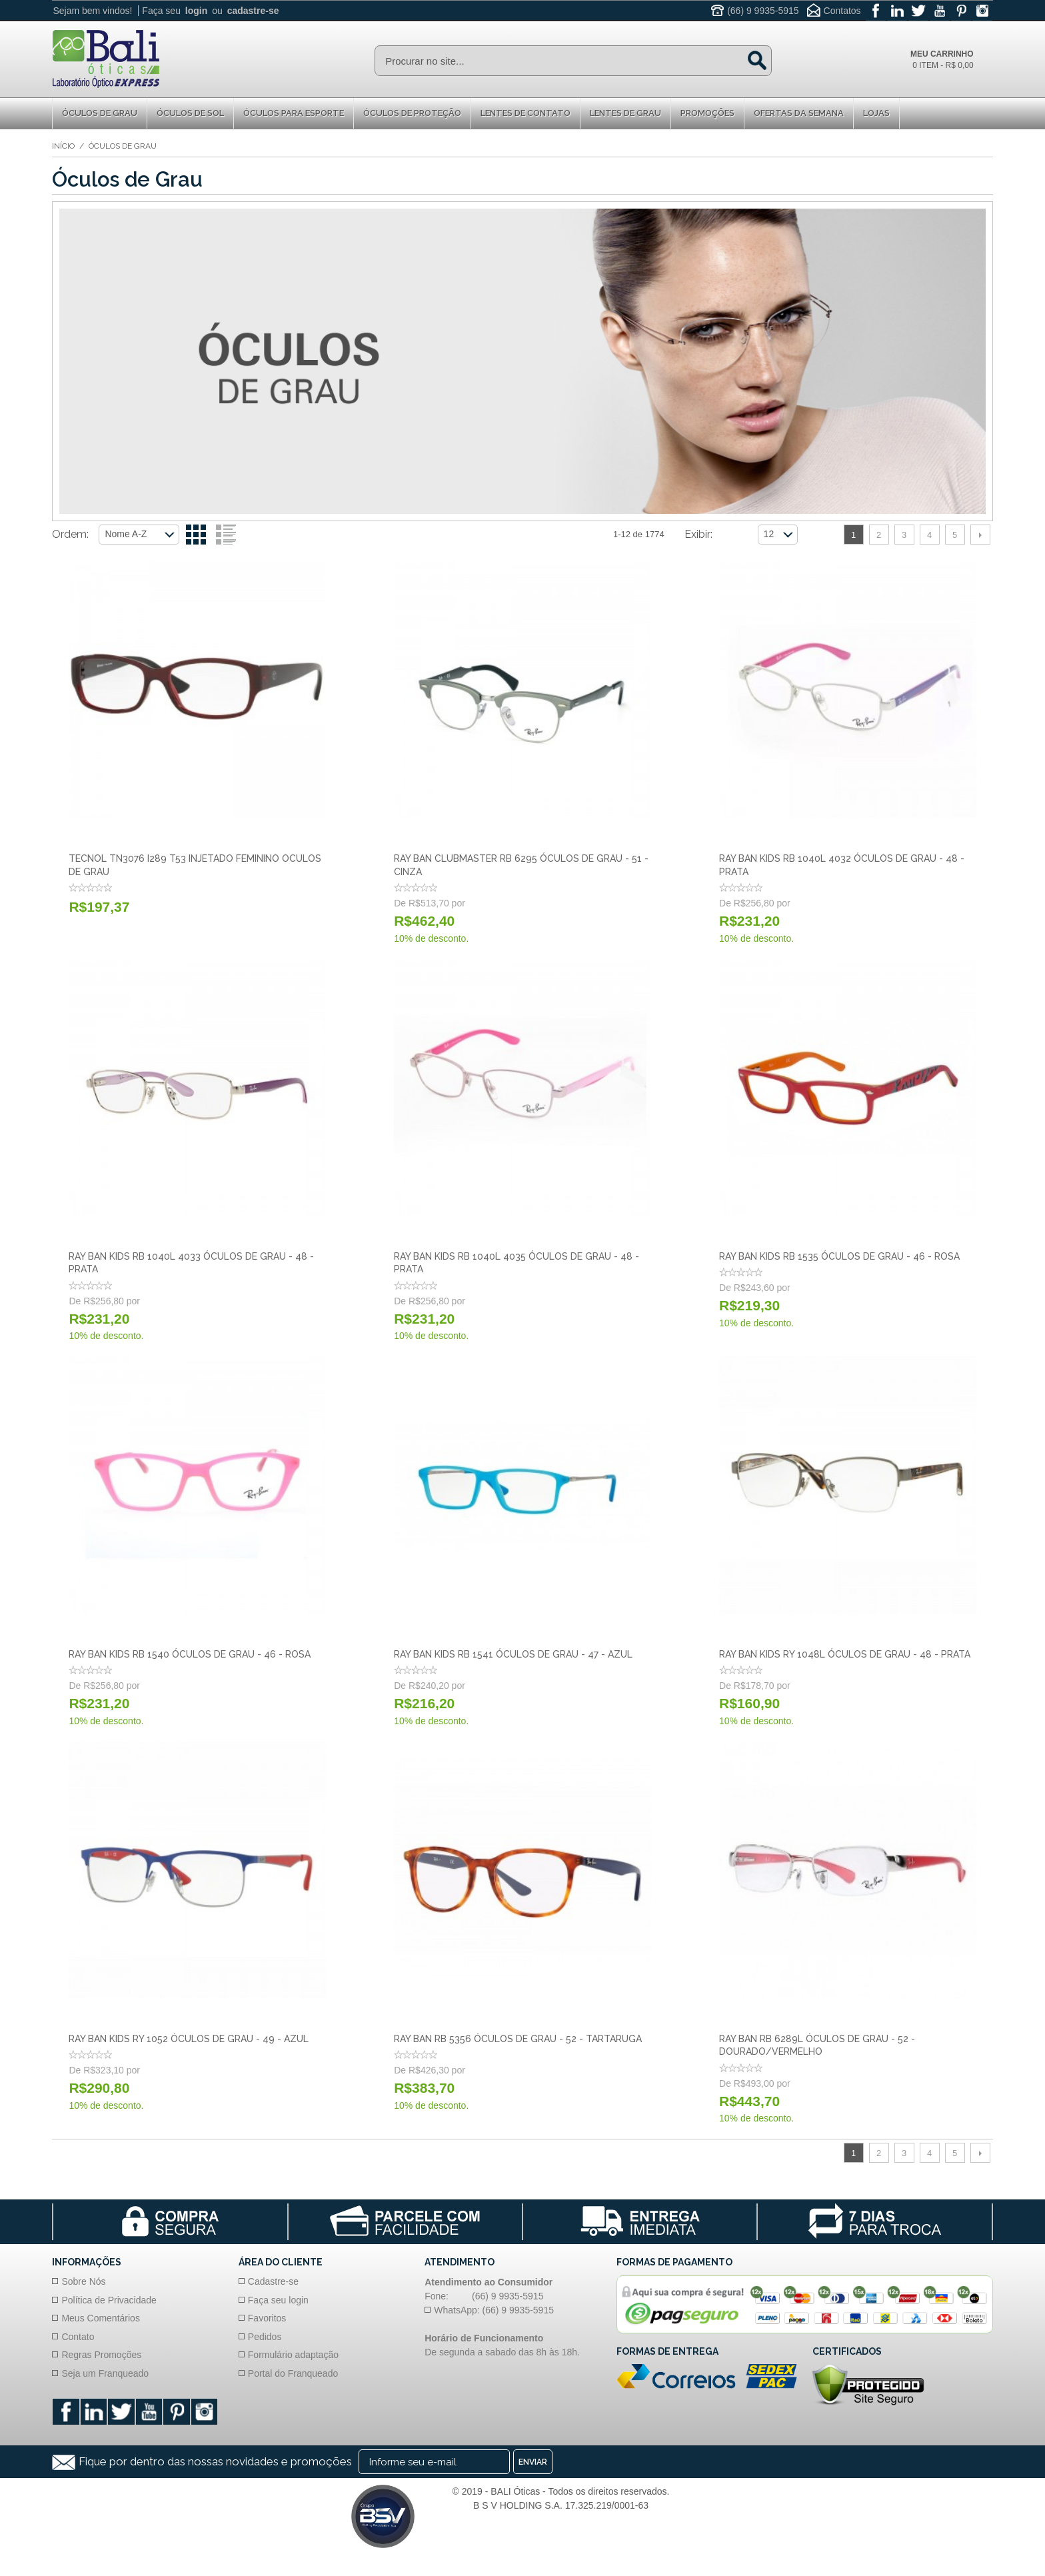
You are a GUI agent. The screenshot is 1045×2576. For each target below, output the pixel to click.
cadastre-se (253, 10)
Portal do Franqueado (293, 2373)
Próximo (980, 535)
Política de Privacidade (108, 2300)
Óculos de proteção (412, 113)
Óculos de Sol (190, 113)
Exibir (697, 534)
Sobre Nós (83, 2281)
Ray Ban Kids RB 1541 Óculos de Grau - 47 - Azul (513, 1654)
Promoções (707, 113)
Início (63, 146)
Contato (77, 2336)
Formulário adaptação (293, 2355)
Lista (226, 535)
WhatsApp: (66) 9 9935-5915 (494, 2310)
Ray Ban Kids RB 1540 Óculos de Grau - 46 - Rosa (190, 1654)
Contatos (842, 10)
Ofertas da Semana (799, 113)
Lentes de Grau (625, 113)
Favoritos (267, 2318)
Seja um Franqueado (105, 2373)
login (196, 10)
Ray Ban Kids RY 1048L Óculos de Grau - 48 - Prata (844, 1654)
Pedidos (265, 2336)
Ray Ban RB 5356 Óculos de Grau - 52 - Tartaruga (518, 2038)
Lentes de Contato (525, 113)
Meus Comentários (100, 2318)
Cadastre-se (273, 2281)
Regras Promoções (101, 2355)
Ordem (69, 534)
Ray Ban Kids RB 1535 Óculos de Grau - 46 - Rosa (839, 1256)
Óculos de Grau (99, 113)
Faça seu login (278, 2300)
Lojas (876, 113)
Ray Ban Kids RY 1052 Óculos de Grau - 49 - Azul (189, 2038)
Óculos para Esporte (293, 113)
